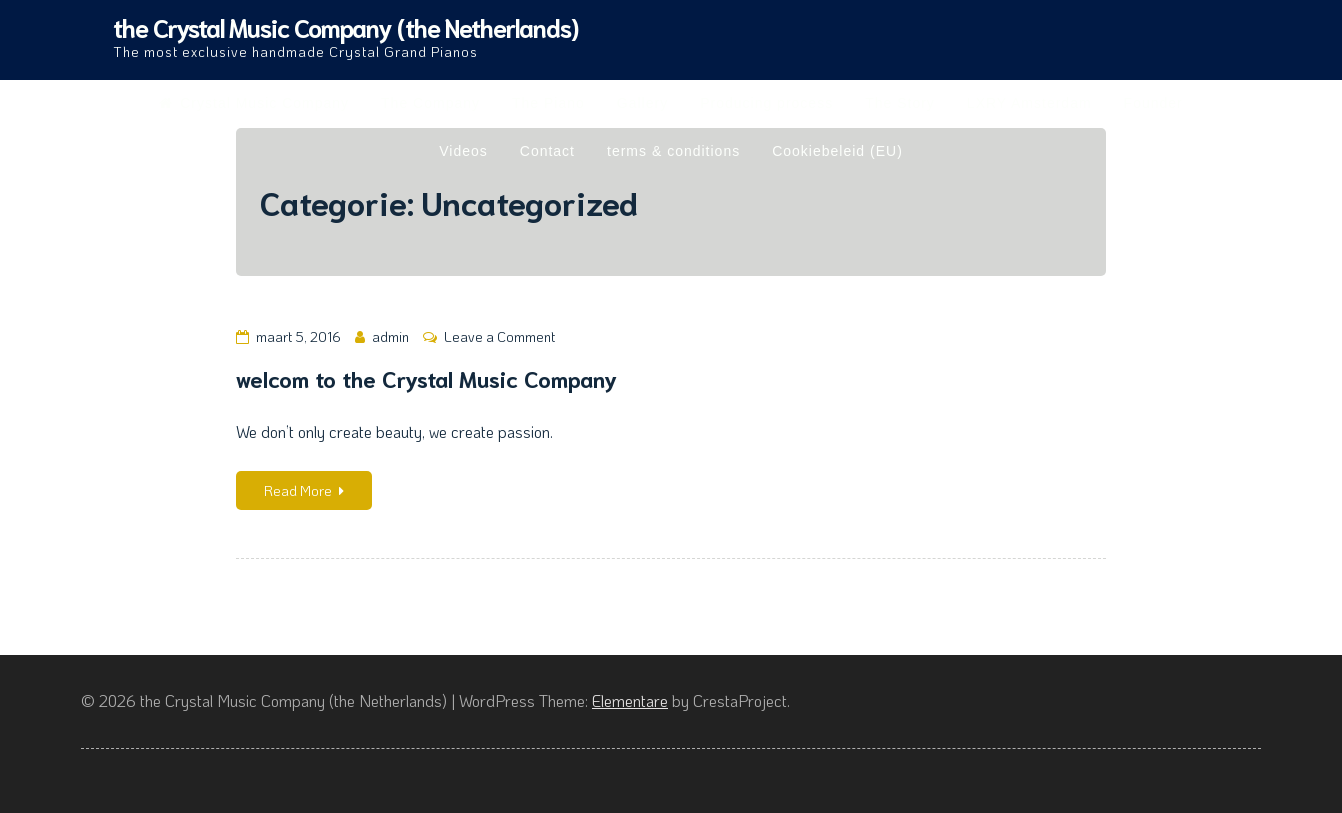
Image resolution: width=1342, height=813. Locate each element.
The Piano (548, 103)
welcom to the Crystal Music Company (426, 377)
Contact (547, 151)
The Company (430, 103)
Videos (463, 151)
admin (390, 336)
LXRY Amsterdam (1029, 103)
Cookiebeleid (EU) (837, 151)
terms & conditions (673, 151)
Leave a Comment (499, 336)
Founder (1153, 103)
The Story (900, 103)
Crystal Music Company (254, 103)
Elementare (630, 700)
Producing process (766, 103)
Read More (304, 490)
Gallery (642, 103)
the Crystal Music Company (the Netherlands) (345, 26)
